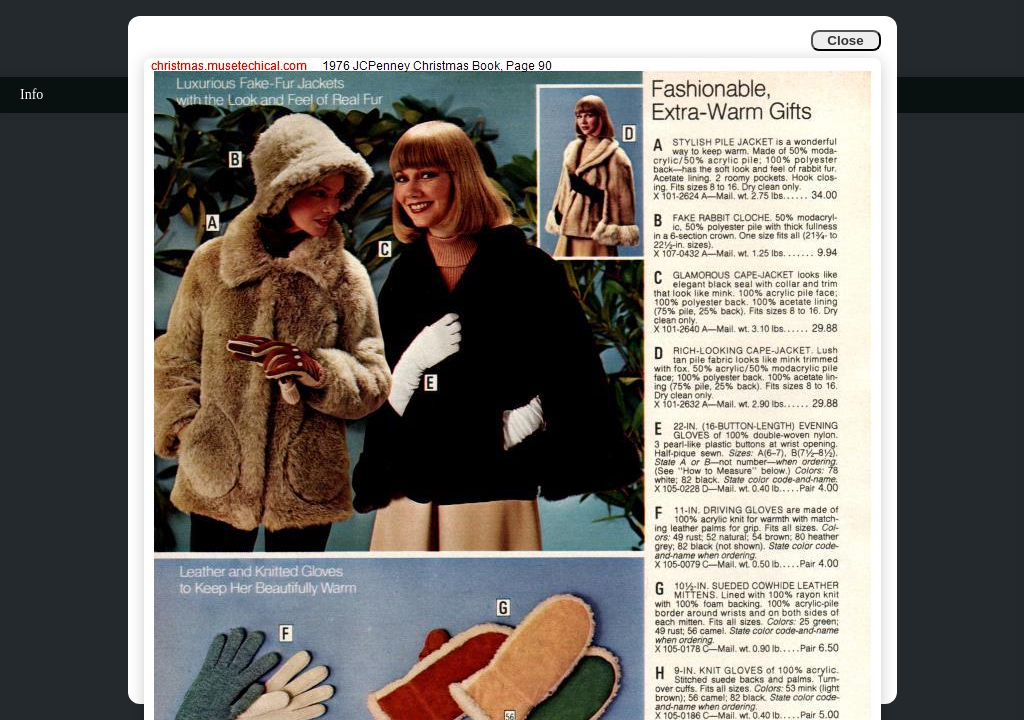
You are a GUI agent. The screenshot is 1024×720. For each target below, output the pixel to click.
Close (845, 40)
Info (31, 94)
